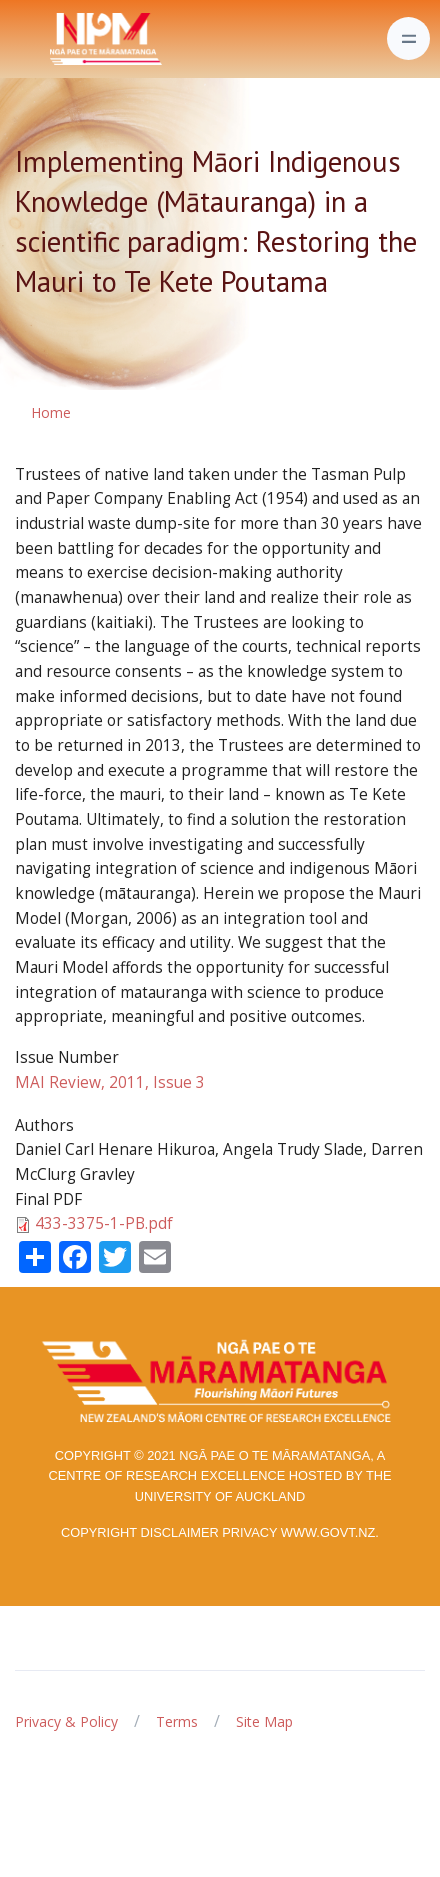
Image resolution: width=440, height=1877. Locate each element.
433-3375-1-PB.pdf (104, 1223)
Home (51, 412)
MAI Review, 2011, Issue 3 (110, 1082)
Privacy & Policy (66, 1721)
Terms (177, 1721)
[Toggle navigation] (408, 38)
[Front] (56, 39)
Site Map (264, 1721)
